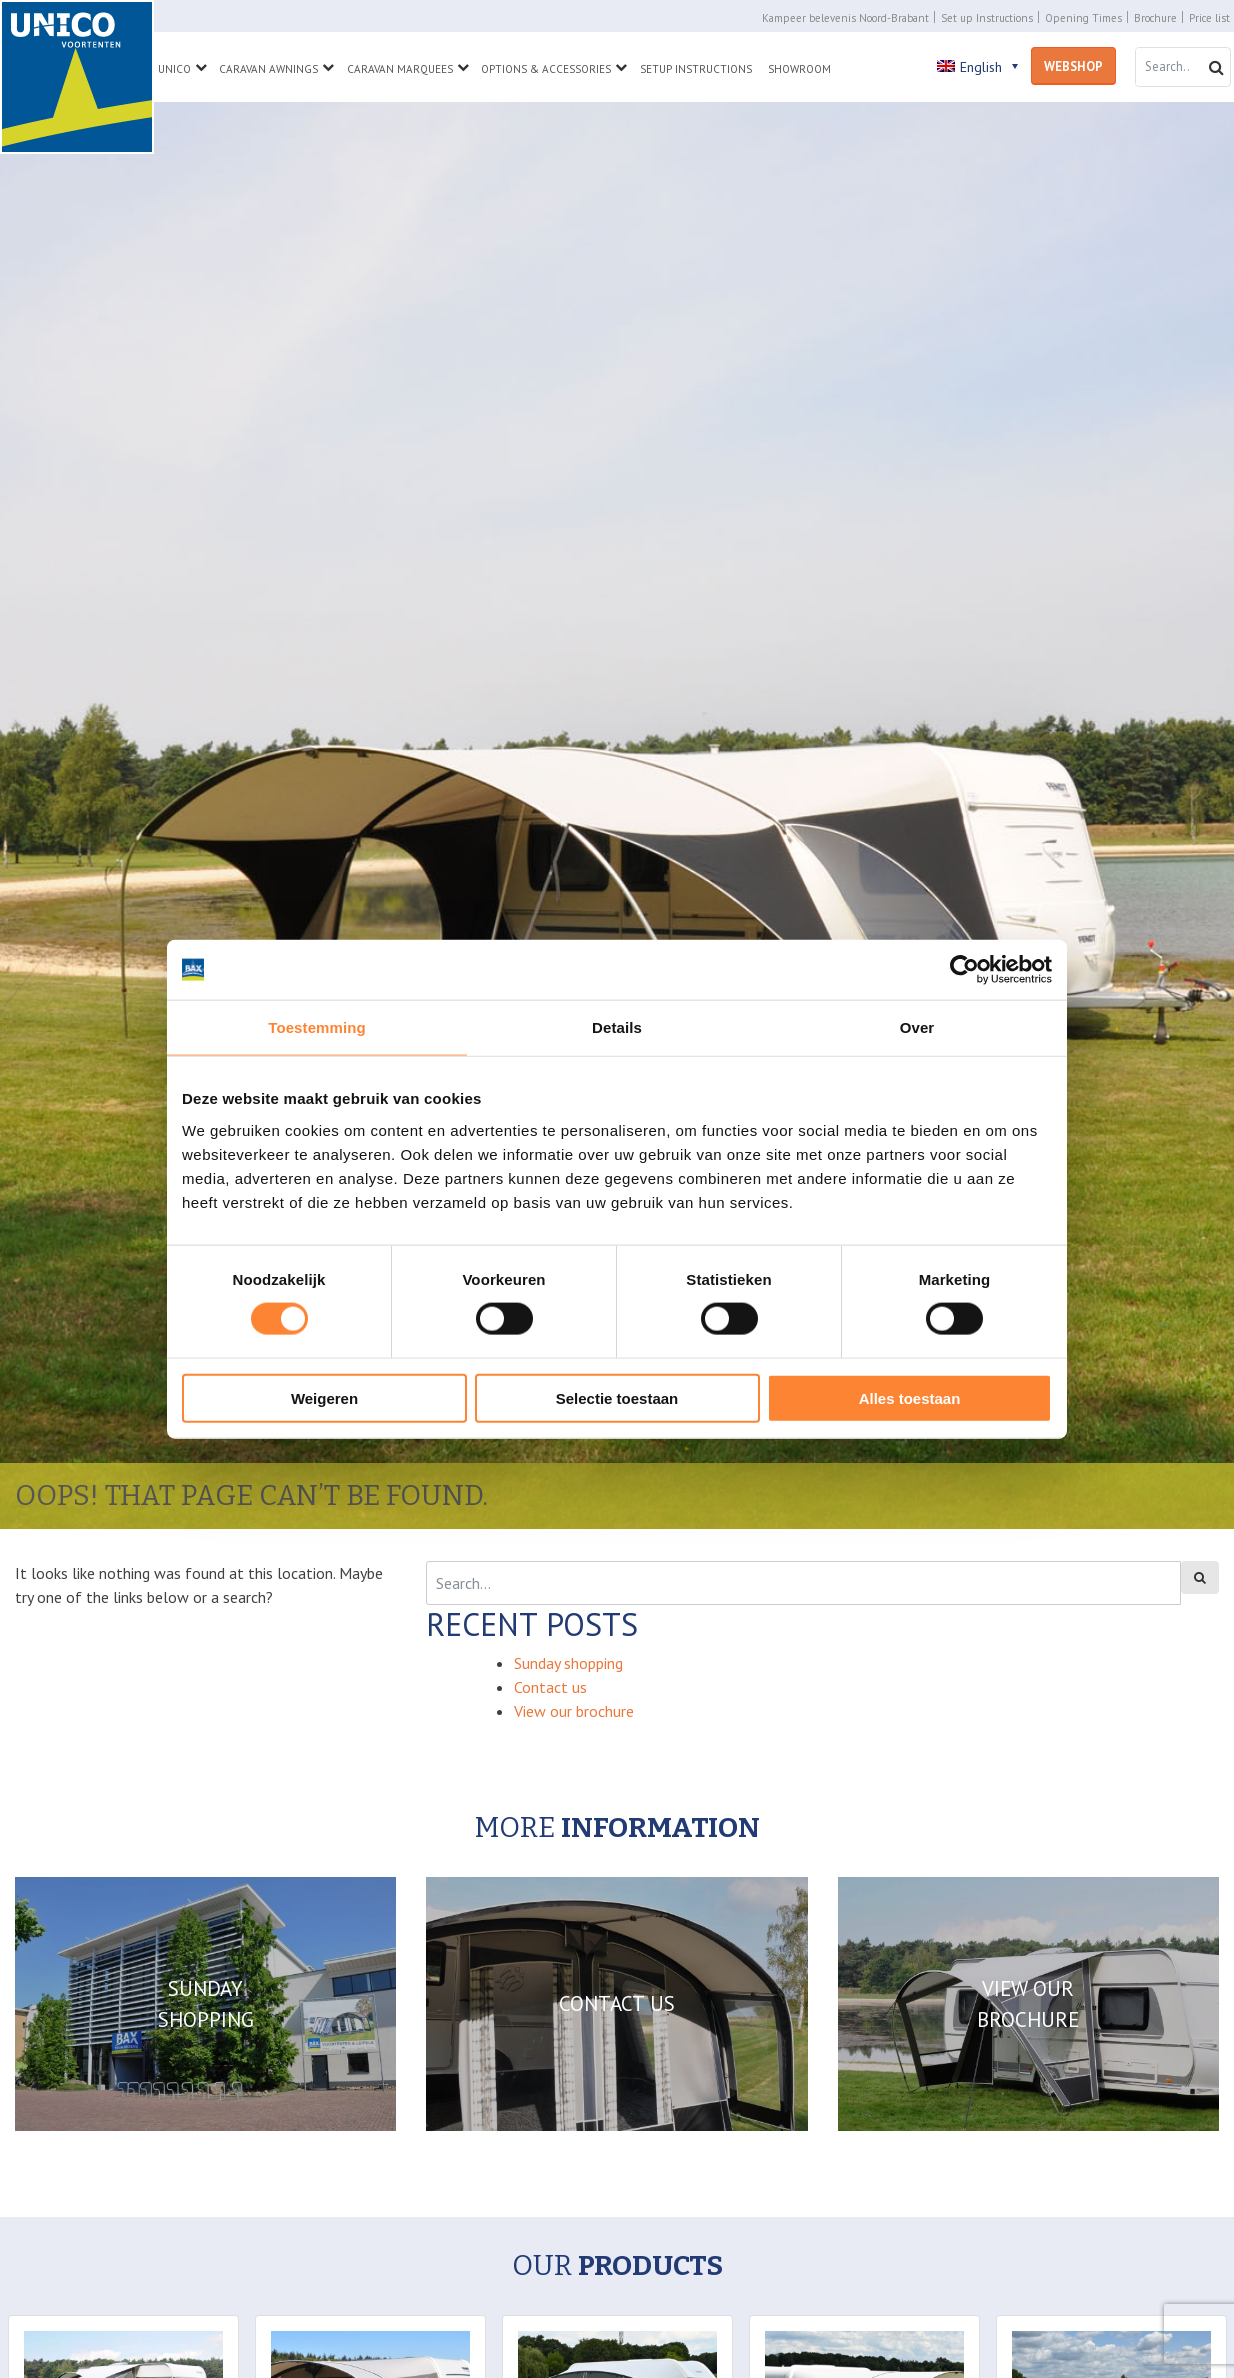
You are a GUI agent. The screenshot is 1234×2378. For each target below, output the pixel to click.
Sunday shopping (568, 1663)
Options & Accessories (546, 69)
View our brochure (574, 1711)
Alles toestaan (910, 1397)
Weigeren (324, 1397)
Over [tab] (917, 1027)
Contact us (550, 1687)
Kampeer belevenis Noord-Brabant (845, 18)
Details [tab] (617, 1027)
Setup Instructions (696, 69)
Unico (174, 69)
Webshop (1073, 66)
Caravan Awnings (268, 69)
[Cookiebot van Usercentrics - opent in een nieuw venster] (964, 970)
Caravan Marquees (400, 69)
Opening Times (1083, 18)
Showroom (799, 69)
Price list (1209, 18)
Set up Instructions (987, 18)
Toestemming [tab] (317, 1027)
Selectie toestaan (617, 1397)
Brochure (1155, 18)
